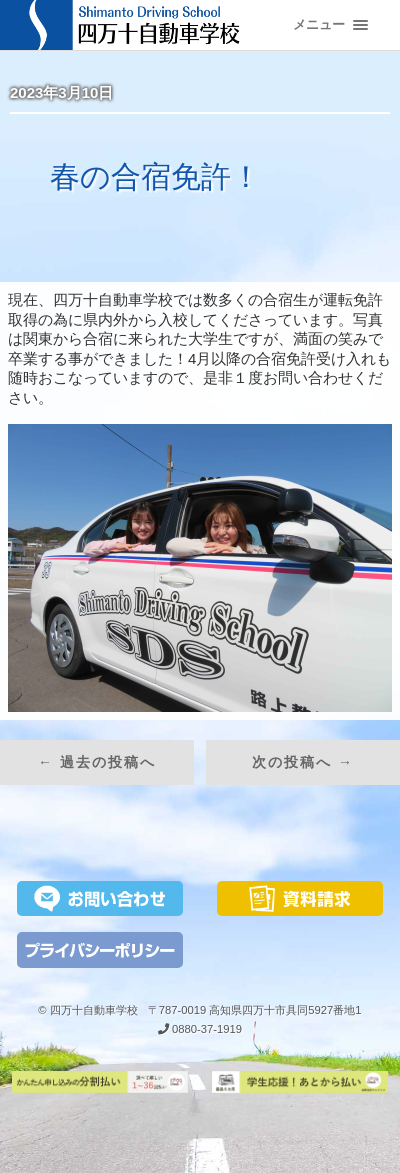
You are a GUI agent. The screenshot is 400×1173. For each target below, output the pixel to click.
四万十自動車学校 (94, 1010)
